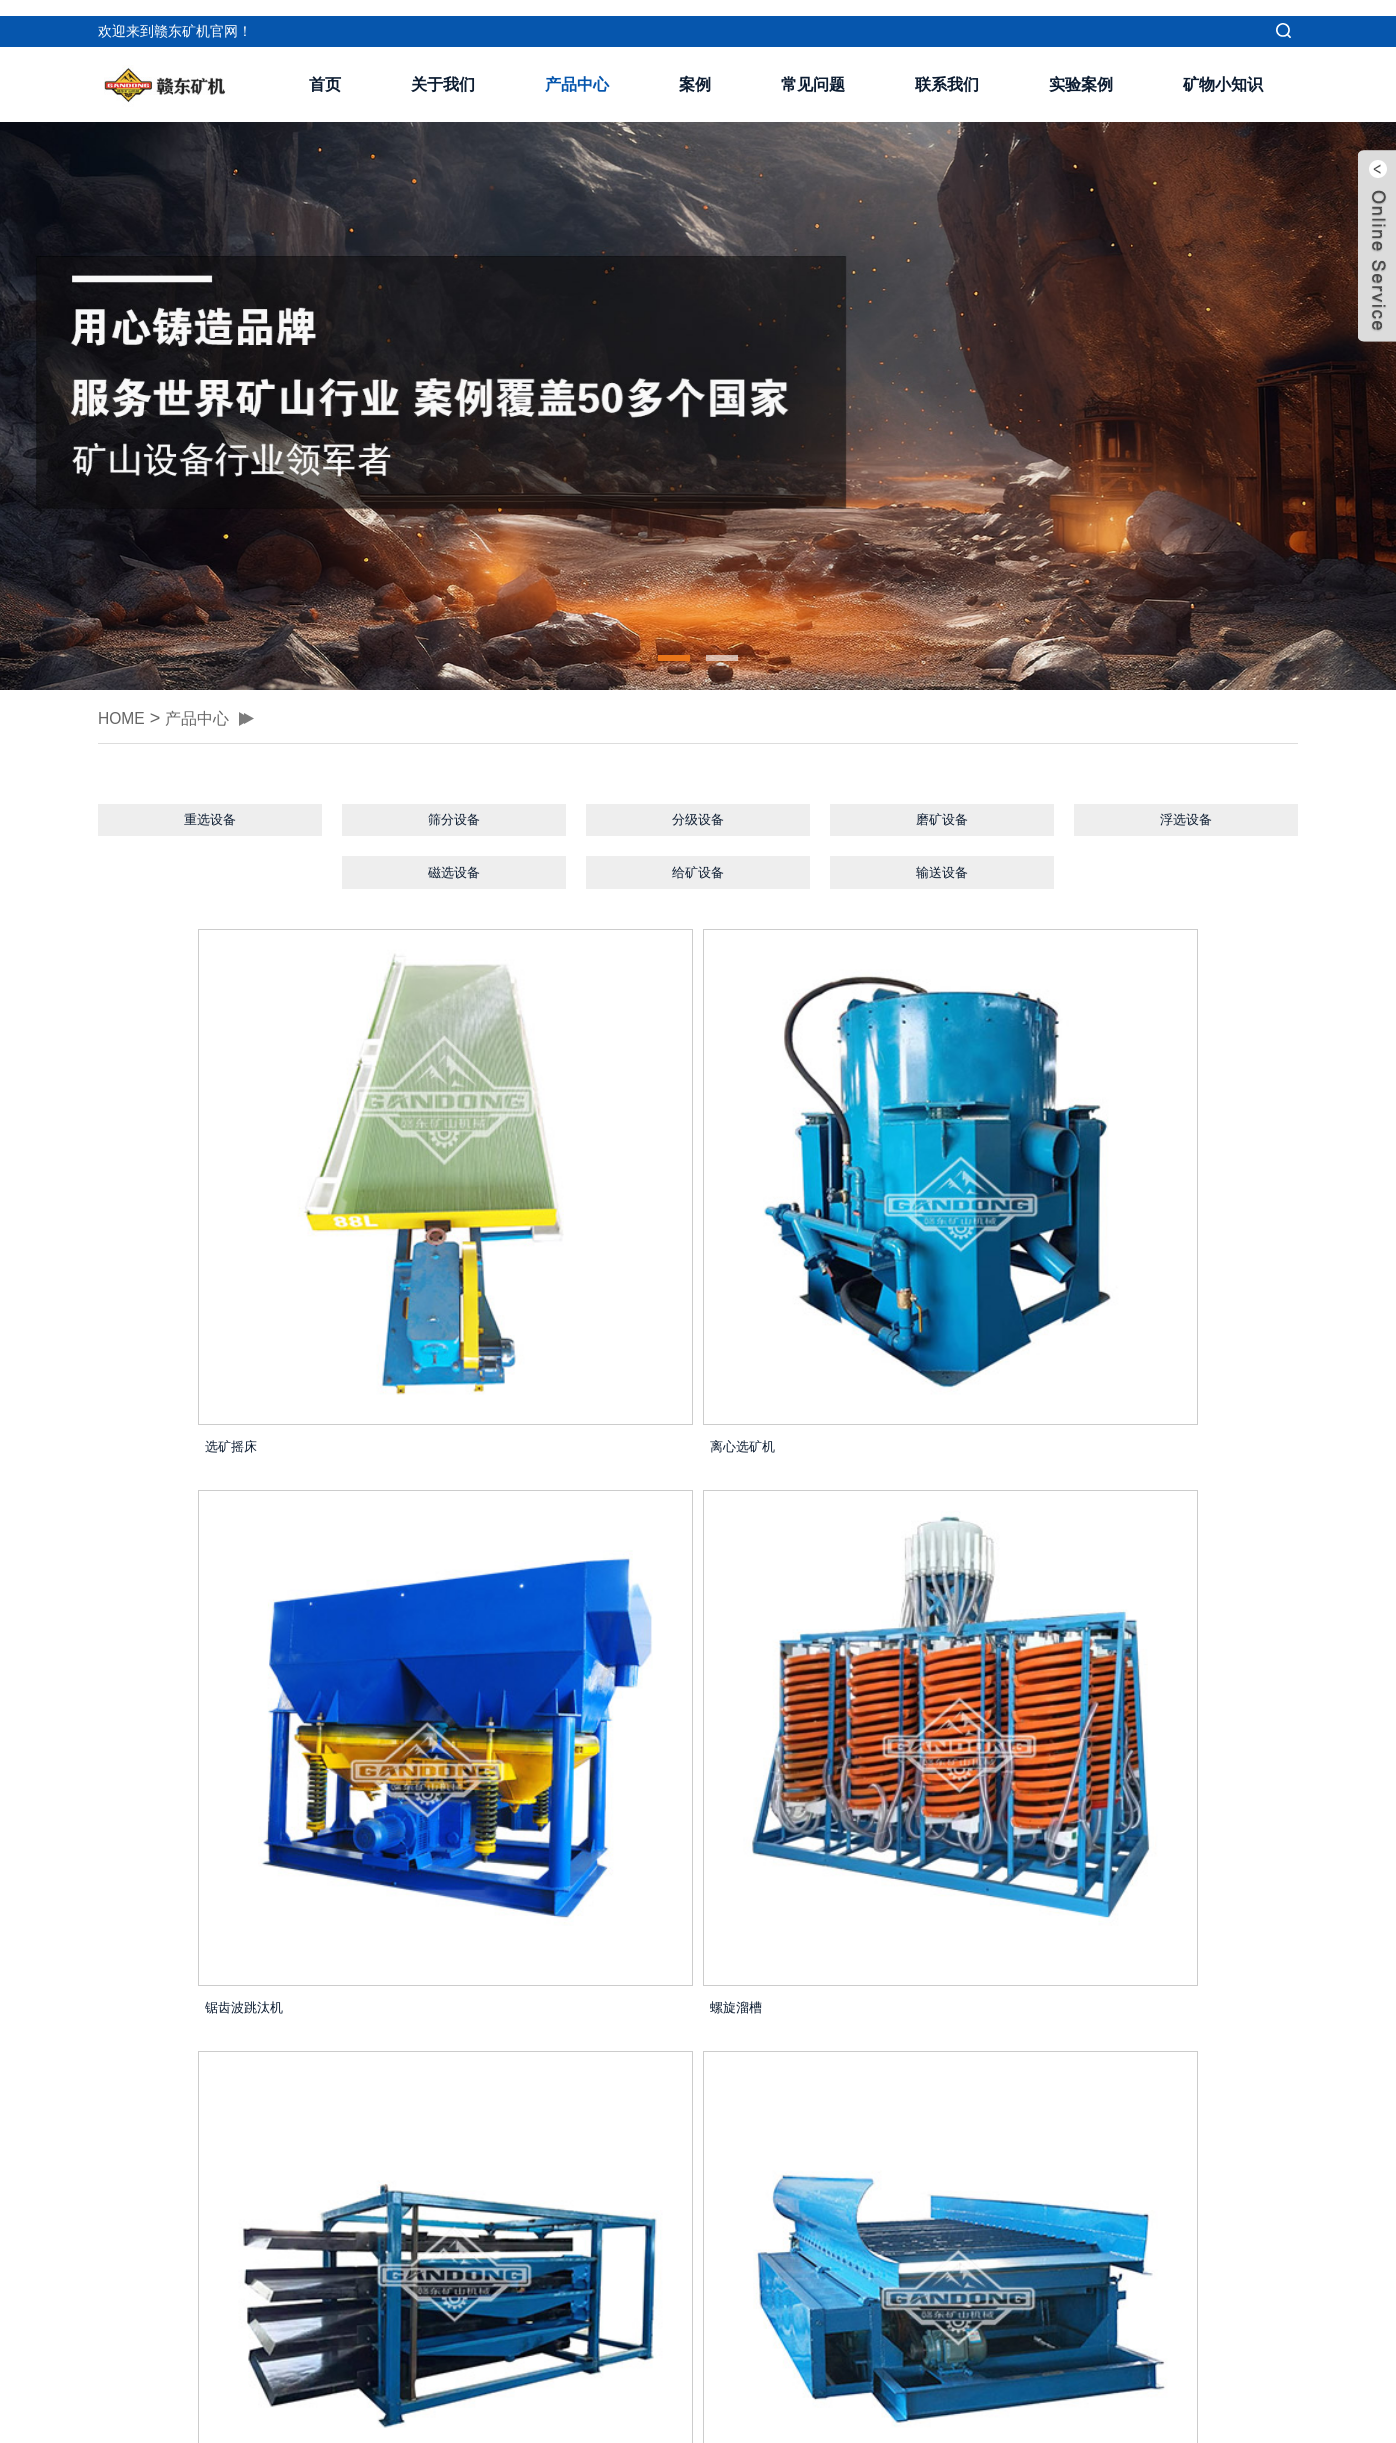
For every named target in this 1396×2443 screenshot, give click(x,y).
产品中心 (577, 68)
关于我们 (443, 68)
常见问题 (813, 68)
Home (546, 2064)
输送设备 (942, 867)
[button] (674, 642)
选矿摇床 (143, 1235)
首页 (325, 68)
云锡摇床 (753, 1602)
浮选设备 (1186, 806)
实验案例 (1081, 68)
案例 (695, 68)
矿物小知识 (1223, 68)
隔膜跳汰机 (1065, 1602)
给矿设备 (698, 867)
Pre (609, 2064)
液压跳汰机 (760, 1969)
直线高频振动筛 (1080, 1969)
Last (854, 2064)
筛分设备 (454, 806)
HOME (125, 701)
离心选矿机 (455, 1235)
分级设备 (698, 806)
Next (793, 2064)
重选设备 (210, 806)
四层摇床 (143, 1602)
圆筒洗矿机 (150, 1969)
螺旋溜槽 (1058, 1235)
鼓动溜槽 (448, 1602)
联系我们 (947, 68)
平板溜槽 (448, 1969)
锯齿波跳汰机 (768, 1235)
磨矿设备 (942, 806)
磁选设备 (454, 867)
